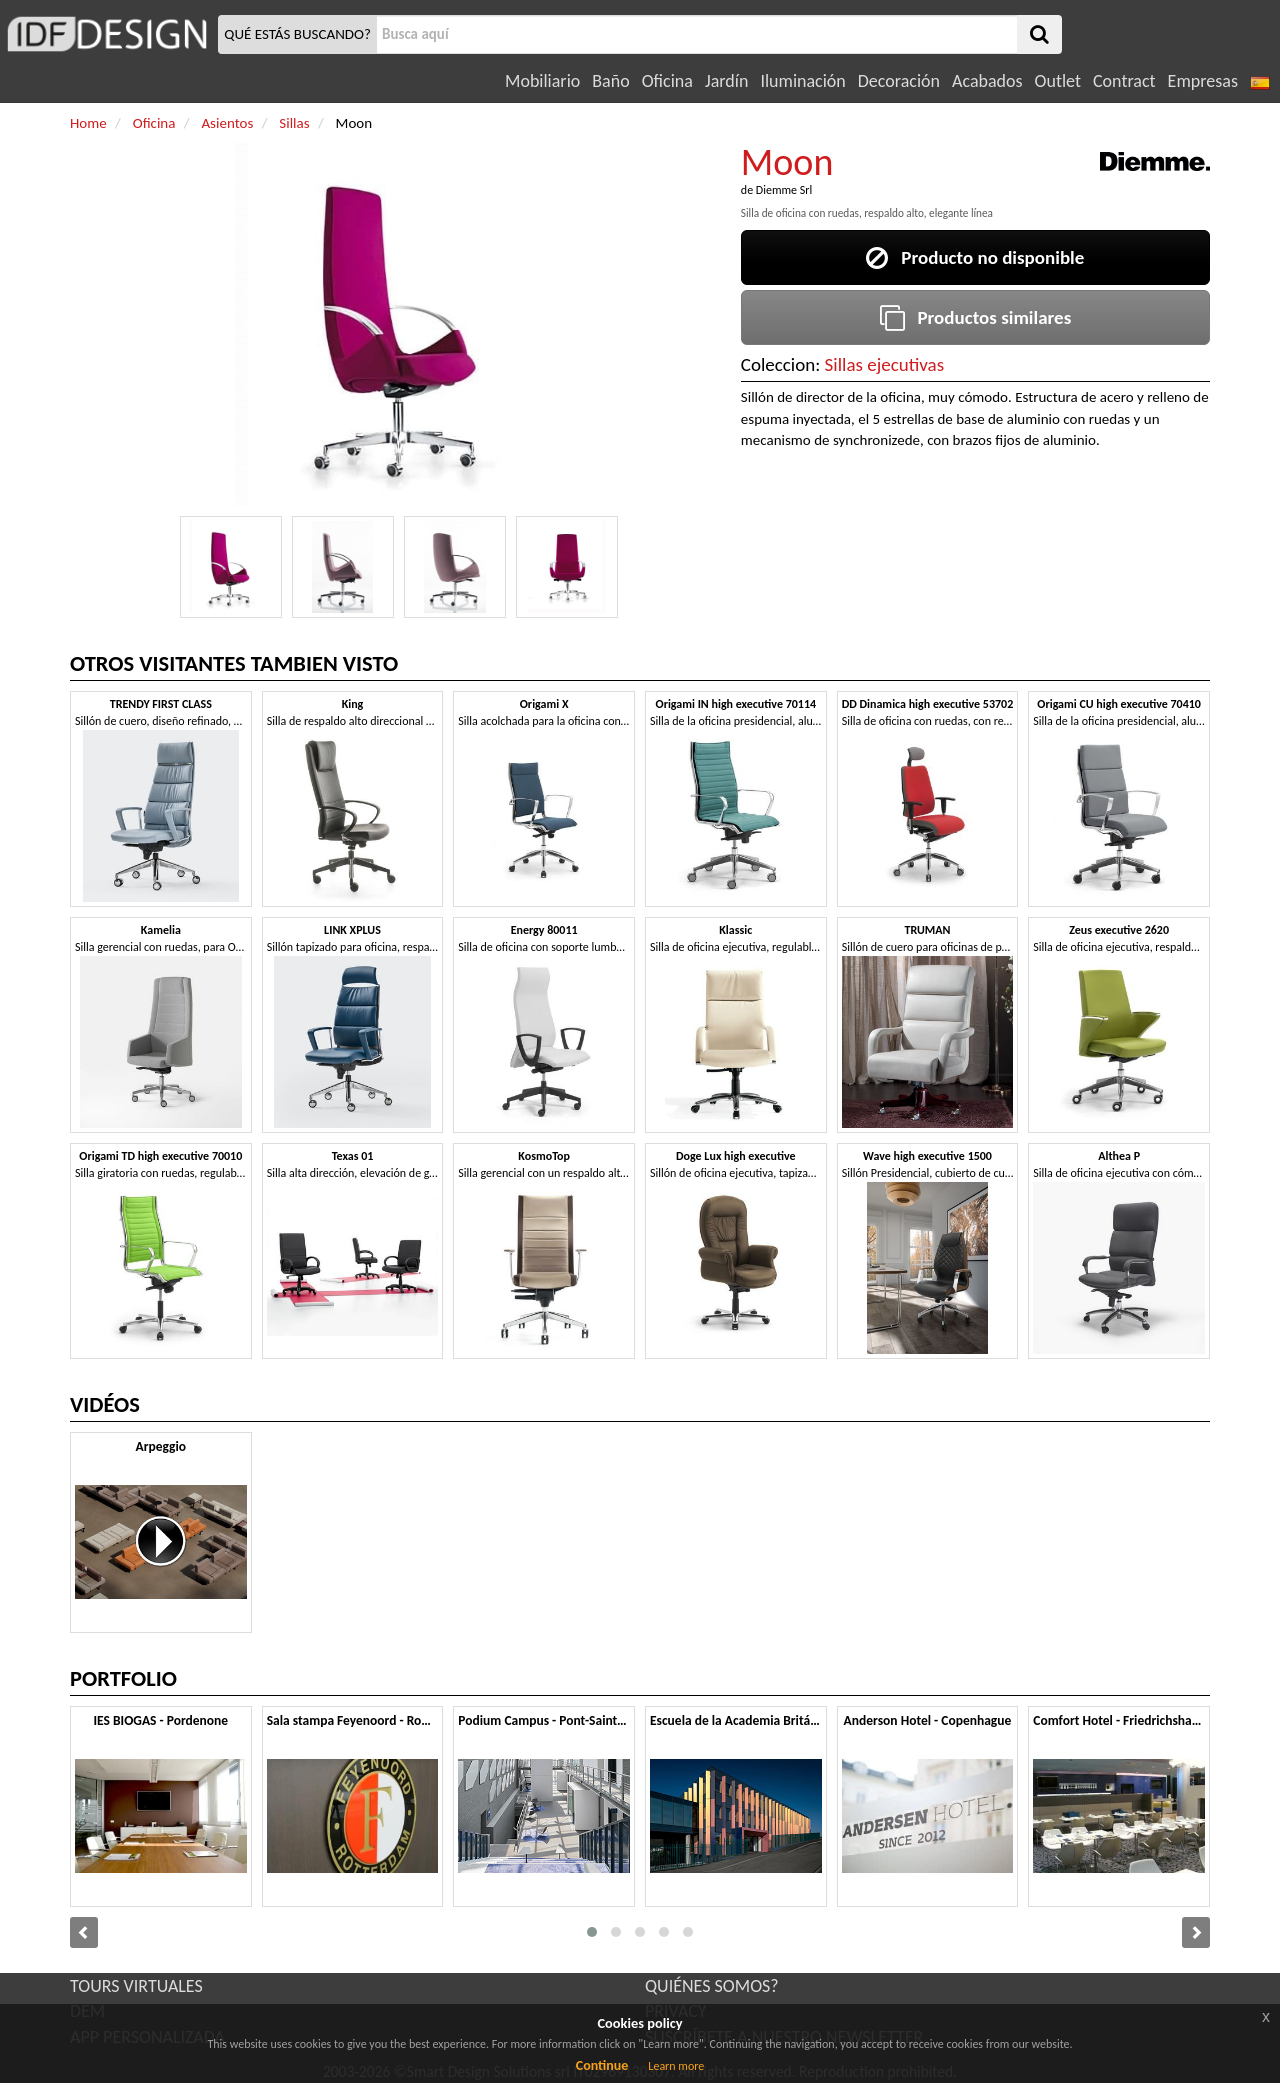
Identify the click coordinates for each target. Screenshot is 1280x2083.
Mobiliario (542, 81)
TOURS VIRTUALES (136, 1986)
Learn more (676, 2066)
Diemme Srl (784, 190)
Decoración (899, 81)
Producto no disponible (975, 257)
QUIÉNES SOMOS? (712, 1986)
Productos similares (976, 317)
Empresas (1203, 81)
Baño (610, 81)
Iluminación (802, 81)
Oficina (667, 81)
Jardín (726, 81)
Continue (602, 2065)
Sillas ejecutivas (885, 364)
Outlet (1058, 81)
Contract (1124, 81)
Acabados (987, 81)
